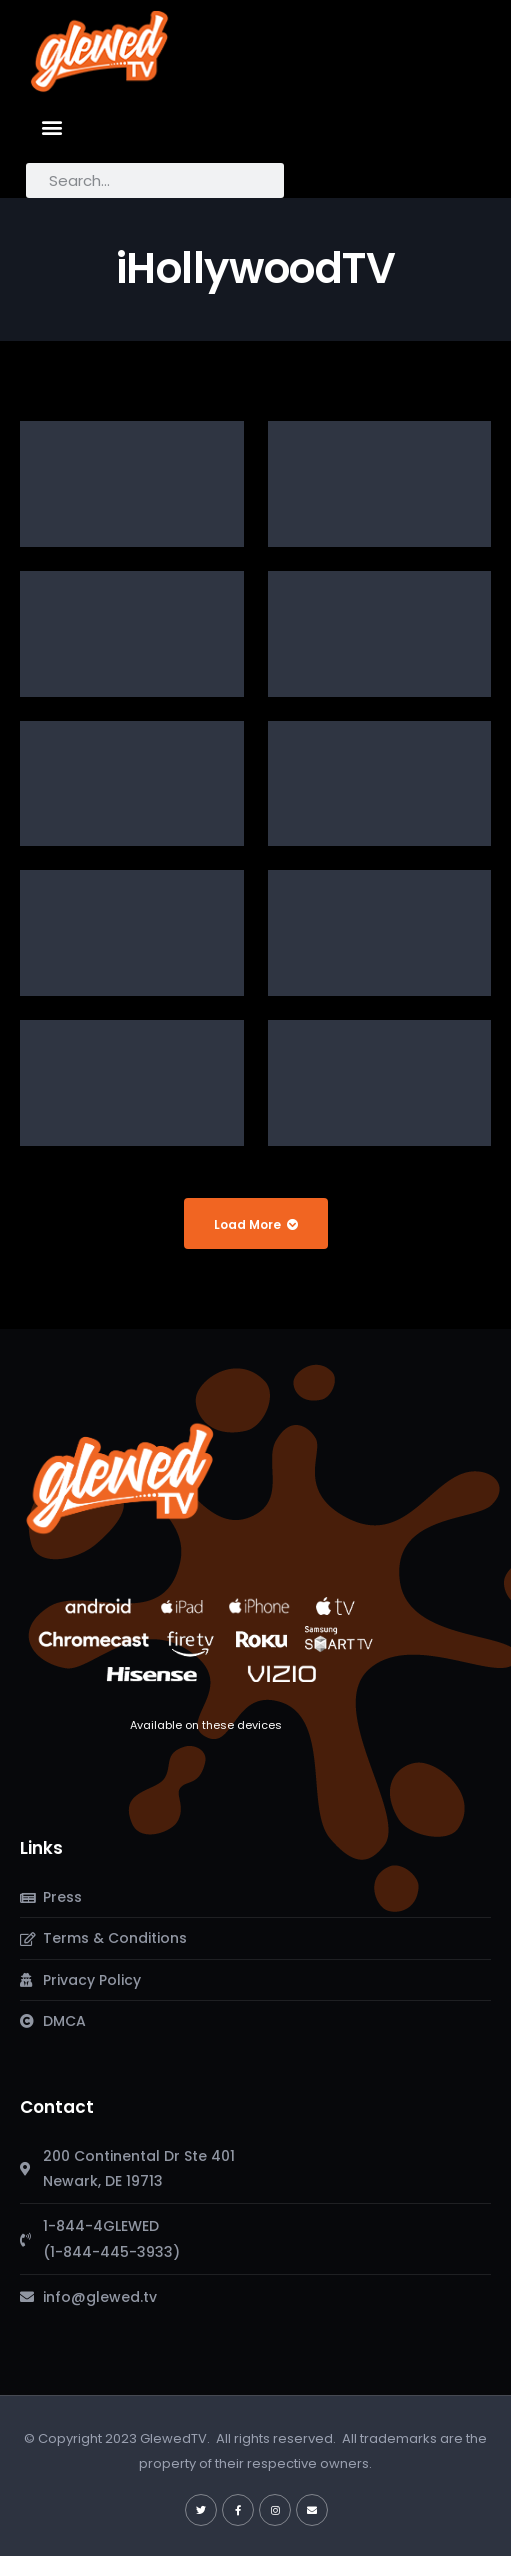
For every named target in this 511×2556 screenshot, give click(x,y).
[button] (52, 126)
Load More (256, 1224)
